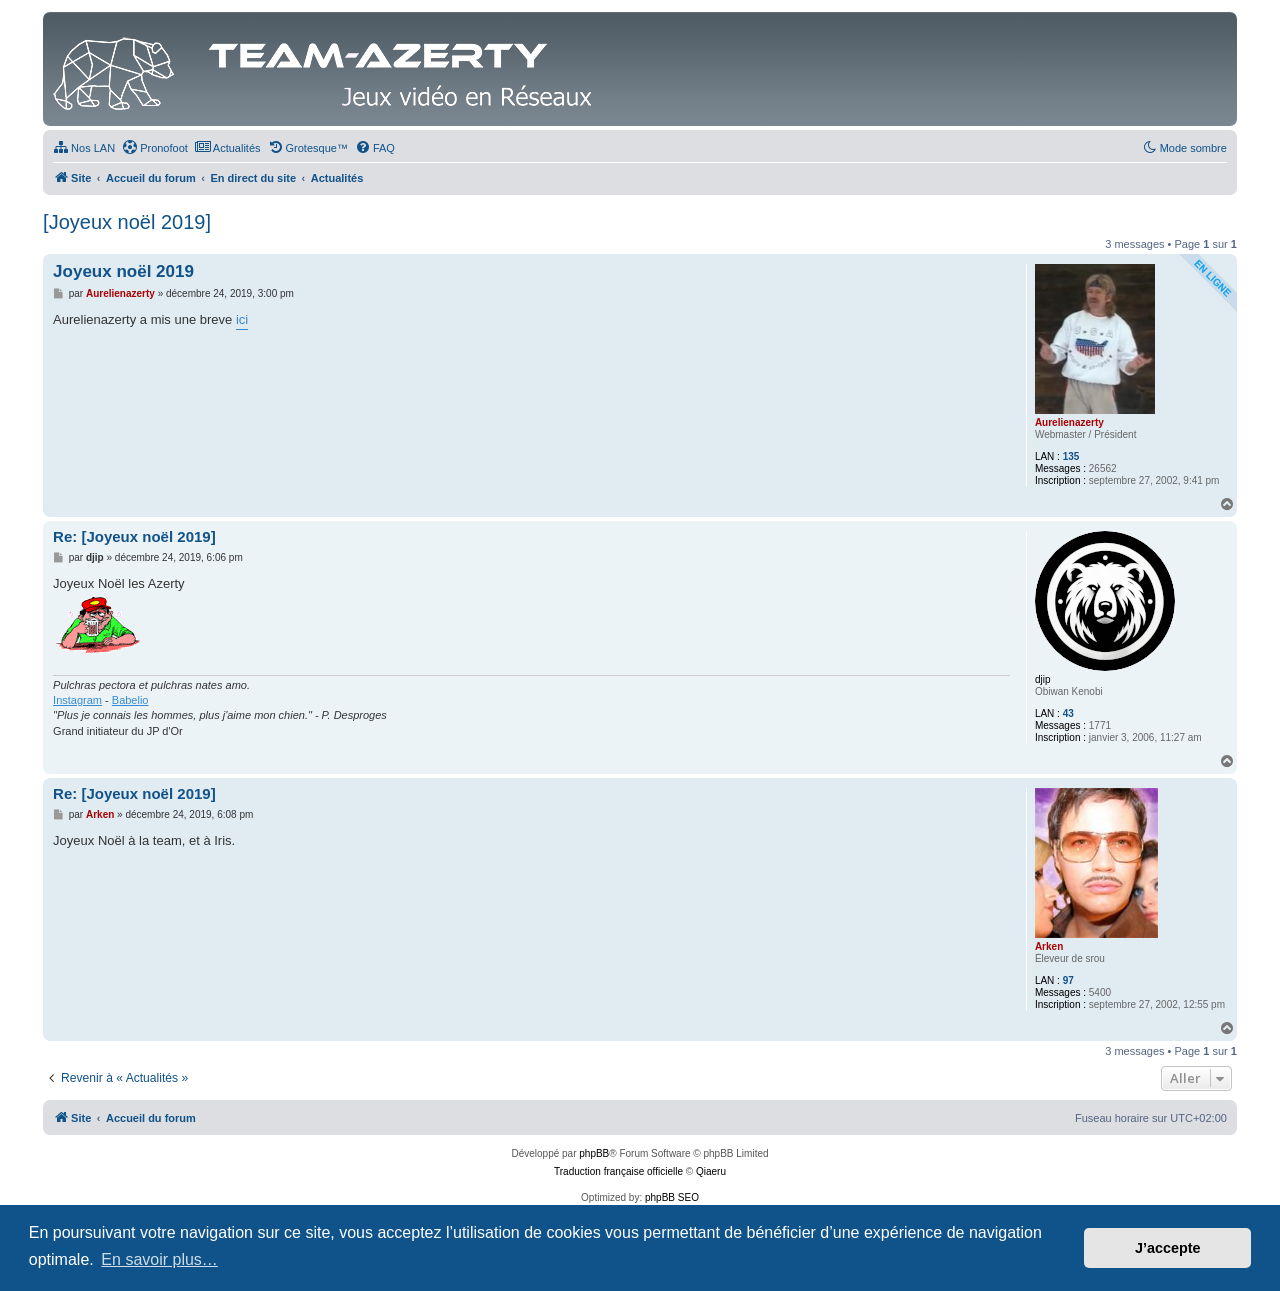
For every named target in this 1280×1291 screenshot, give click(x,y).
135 (1071, 456)
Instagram (77, 700)
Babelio (130, 700)
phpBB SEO (672, 1197)
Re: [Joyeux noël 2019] (134, 536)
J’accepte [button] (1168, 1248)
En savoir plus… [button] (159, 1259)
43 (1068, 713)
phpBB (594, 1153)
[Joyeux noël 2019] (127, 222)
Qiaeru (711, 1171)
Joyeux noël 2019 (123, 271)
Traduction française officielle (618, 1171)
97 (1068, 980)
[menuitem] (84, 148)
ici (242, 319)
